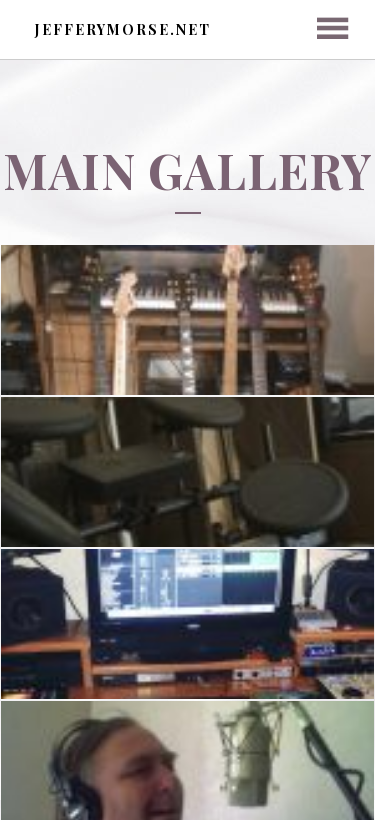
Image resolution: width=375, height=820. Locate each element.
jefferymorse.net (123, 29)
